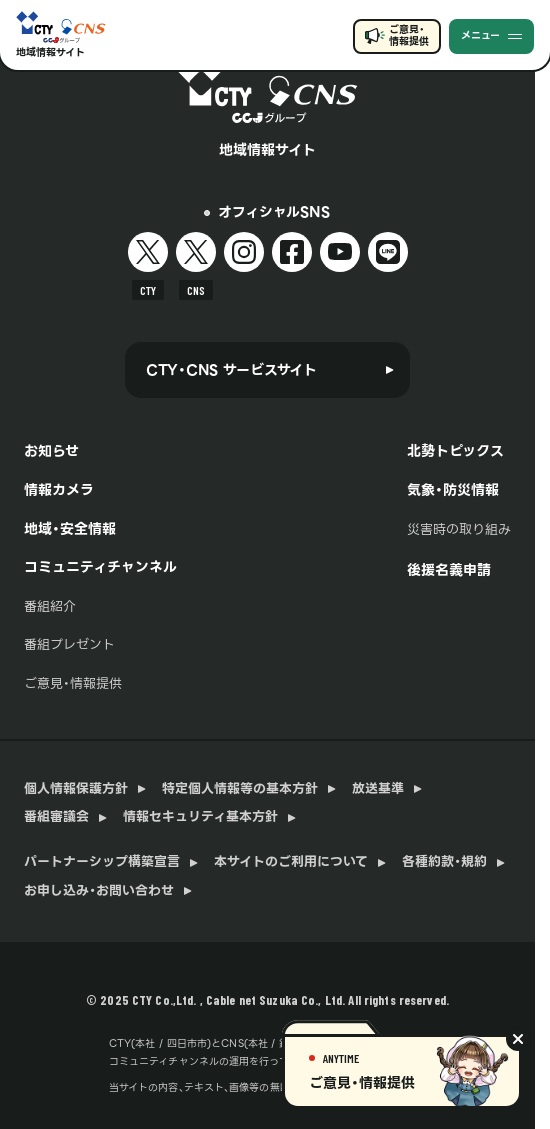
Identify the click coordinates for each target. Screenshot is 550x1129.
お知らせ (51, 451)
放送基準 (378, 789)
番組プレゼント (69, 644)
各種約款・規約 (444, 862)
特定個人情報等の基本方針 (240, 789)
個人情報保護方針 (76, 789)
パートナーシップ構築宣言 (102, 862)
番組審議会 (56, 817)
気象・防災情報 (453, 490)
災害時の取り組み (459, 529)
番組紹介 (50, 606)
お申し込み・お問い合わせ (99, 891)
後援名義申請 (449, 570)
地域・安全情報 (70, 529)
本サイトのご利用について (291, 862)
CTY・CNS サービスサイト (231, 370)
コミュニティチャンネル (100, 567)
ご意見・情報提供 (408, 35)
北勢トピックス (455, 451)
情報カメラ (59, 490)
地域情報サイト (50, 52)
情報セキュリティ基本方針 (200, 817)
